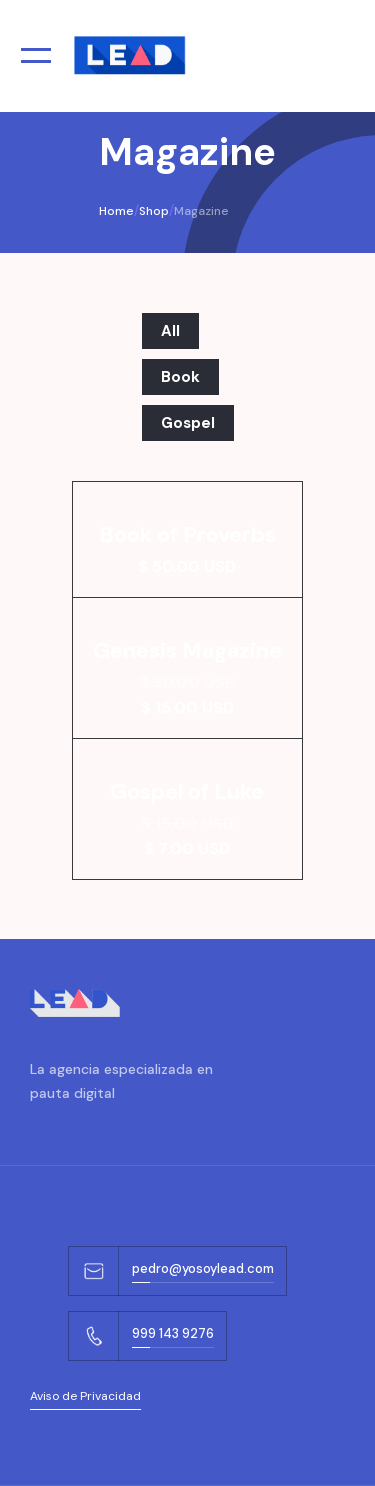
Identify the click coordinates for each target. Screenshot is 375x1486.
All (170, 331)
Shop (154, 211)
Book (180, 377)
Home (116, 211)
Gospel (188, 423)
